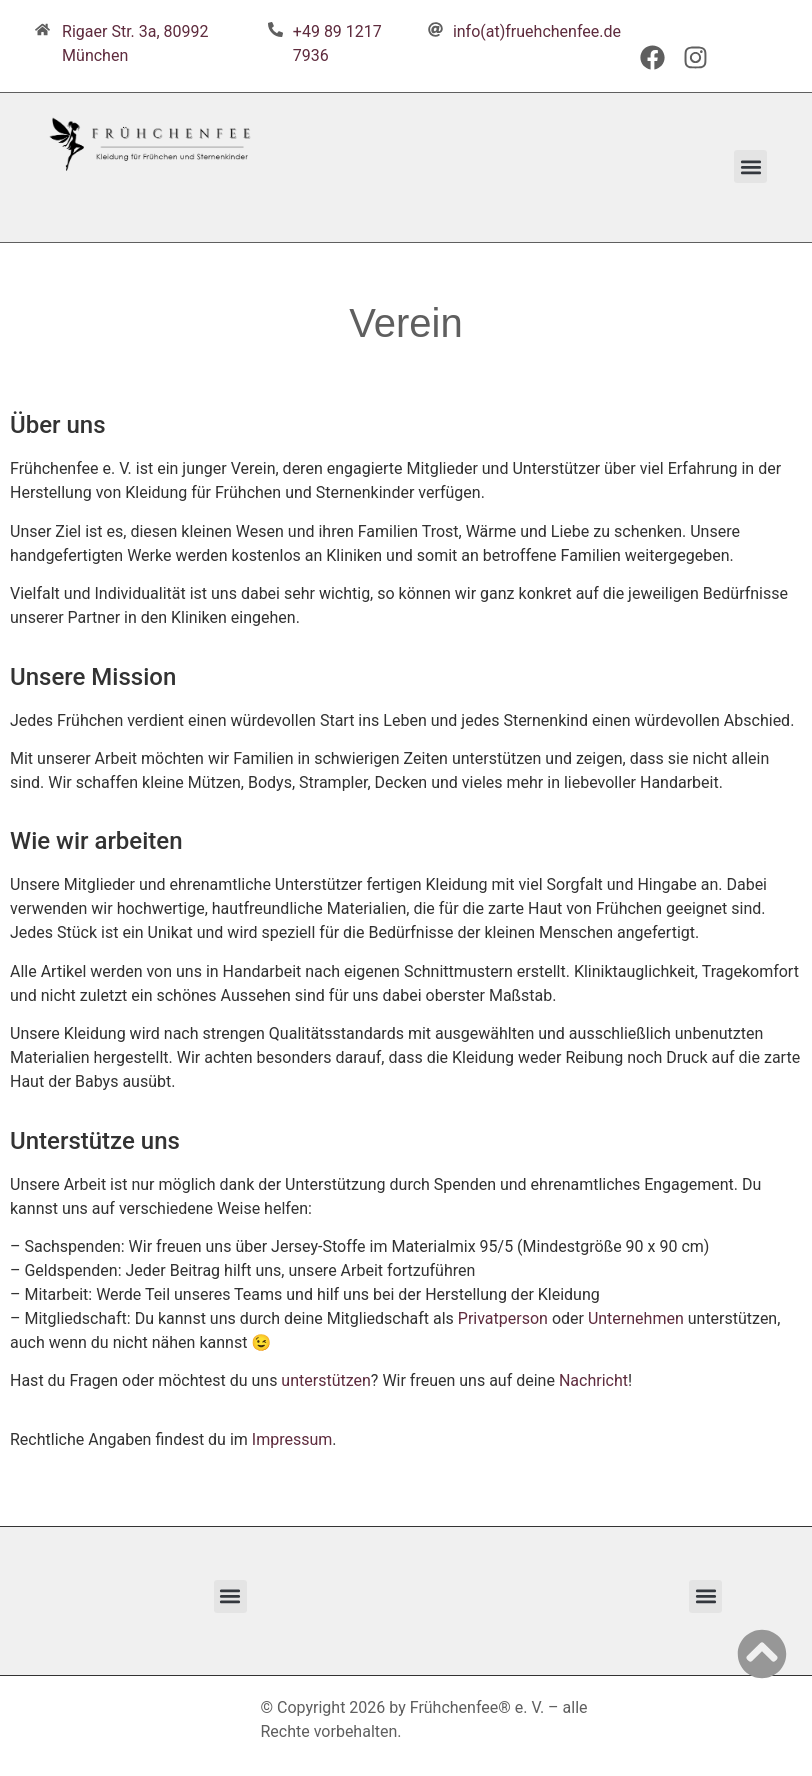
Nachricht (593, 1380)
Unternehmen (636, 1318)
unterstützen (325, 1380)
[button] (750, 166)
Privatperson (503, 1318)
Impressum (292, 1439)
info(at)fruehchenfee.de (537, 31)
